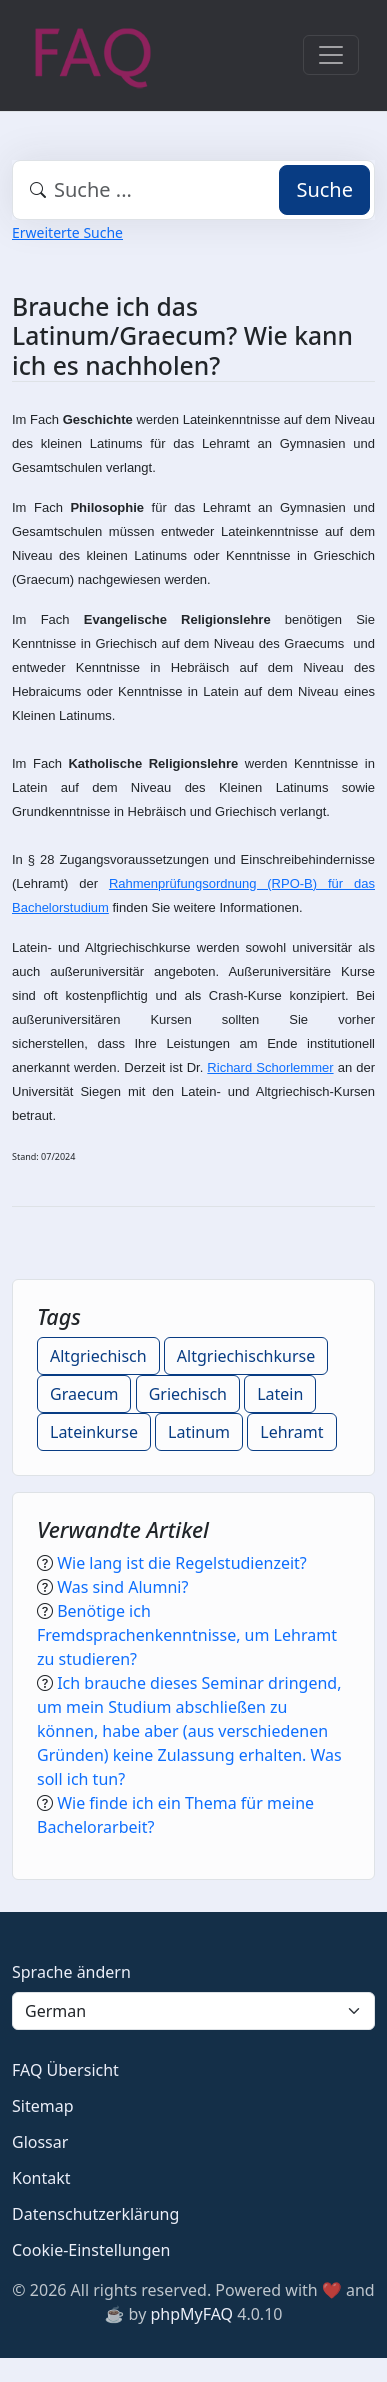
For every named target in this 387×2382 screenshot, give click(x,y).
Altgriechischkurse (246, 1356)
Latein (280, 1394)
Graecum (84, 1394)
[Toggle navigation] (331, 55)
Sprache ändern (71, 1972)
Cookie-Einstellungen (91, 2250)
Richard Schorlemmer (270, 1067)
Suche (324, 189)
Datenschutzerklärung (95, 2214)
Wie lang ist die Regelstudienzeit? (182, 1563)
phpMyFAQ (191, 2314)
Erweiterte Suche (67, 232)
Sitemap (43, 2106)
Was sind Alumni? (122, 1587)
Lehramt (291, 1432)
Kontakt (41, 2178)
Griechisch (188, 1394)
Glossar (40, 2142)
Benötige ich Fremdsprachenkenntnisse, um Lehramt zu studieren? (187, 1635)
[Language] (193, 2011)
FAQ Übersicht (65, 2070)
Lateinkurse (94, 1432)
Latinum (199, 1432)
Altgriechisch (98, 1356)
